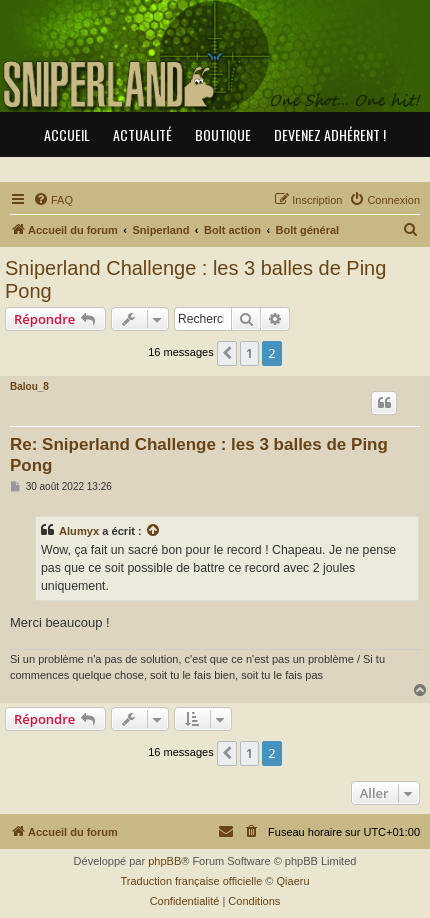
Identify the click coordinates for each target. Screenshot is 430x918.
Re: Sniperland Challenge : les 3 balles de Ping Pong (199, 455)
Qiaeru (293, 881)
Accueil (67, 134)
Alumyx (79, 531)
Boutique (223, 134)
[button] (227, 353)
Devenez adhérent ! (330, 134)
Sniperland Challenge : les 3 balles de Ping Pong (195, 279)
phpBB (164, 861)
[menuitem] (53, 200)
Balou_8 (29, 386)
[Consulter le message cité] (154, 531)
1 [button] (249, 353)
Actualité (142, 134)
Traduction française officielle (191, 881)
